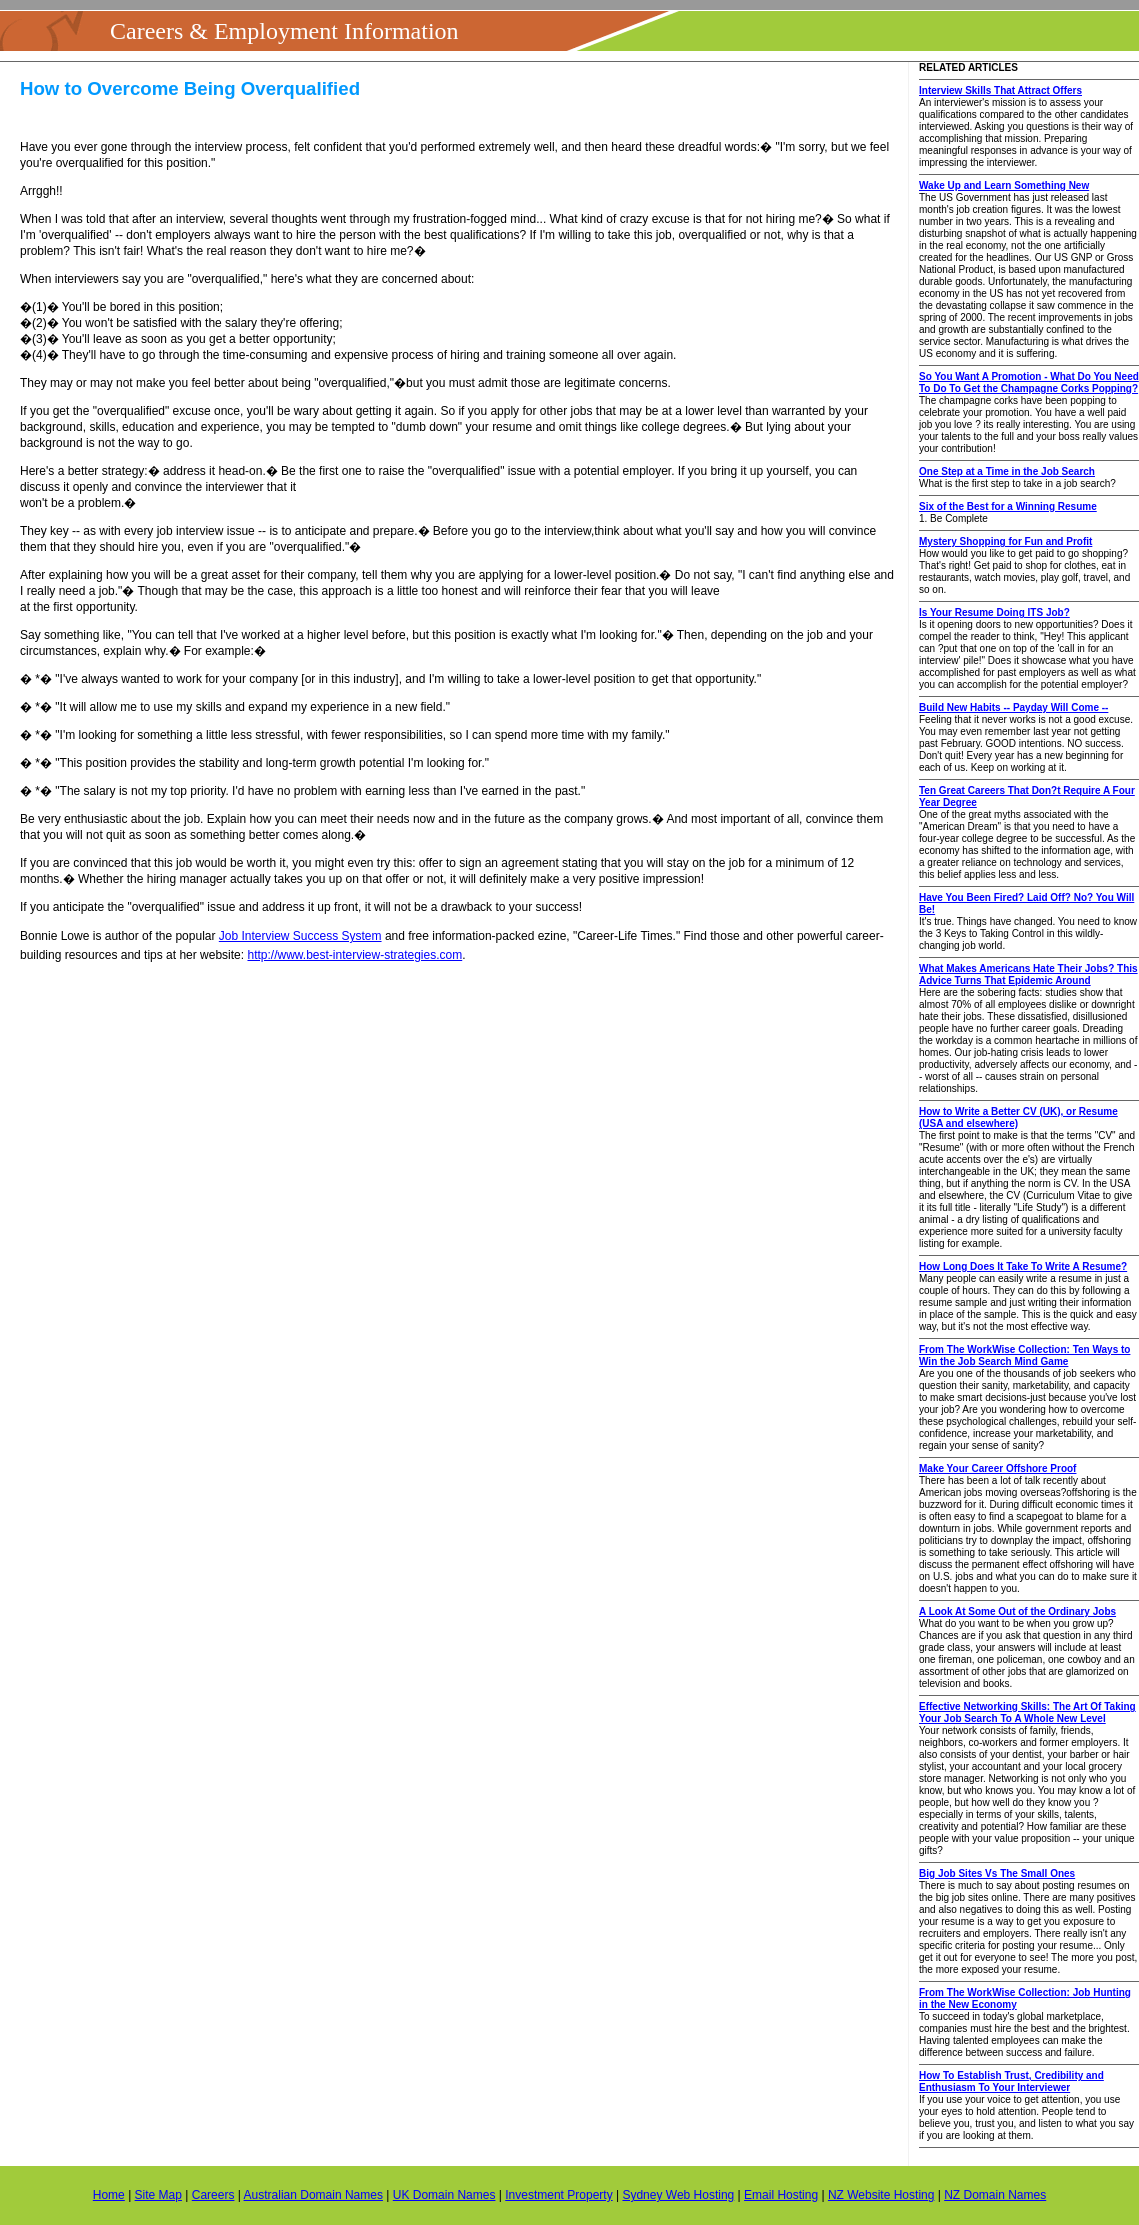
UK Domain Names (444, 2195)
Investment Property (558, 2195)
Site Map (158, 2195)
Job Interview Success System (300, 936)
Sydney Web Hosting (678, 2195)
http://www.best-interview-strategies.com (354, 955)
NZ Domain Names (995, 2195)
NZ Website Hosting (881, 2195)
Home (109, 2195)
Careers (213, 2195)
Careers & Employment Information (284, 31)
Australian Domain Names (313, 2195)
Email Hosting (781, 2195)
